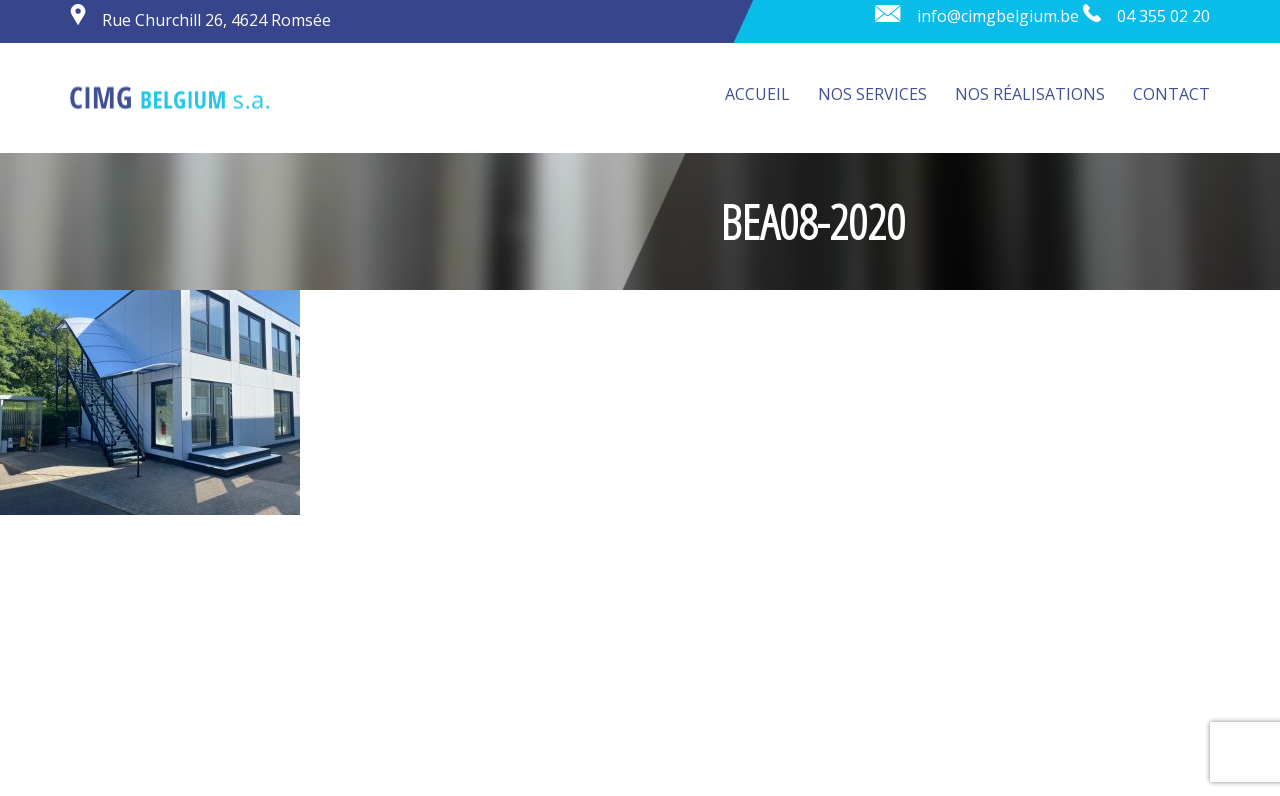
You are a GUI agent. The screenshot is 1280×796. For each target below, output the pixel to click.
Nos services (872, 94)
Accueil (757, 94)
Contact (1171, 94)
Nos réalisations (1030, 94)
